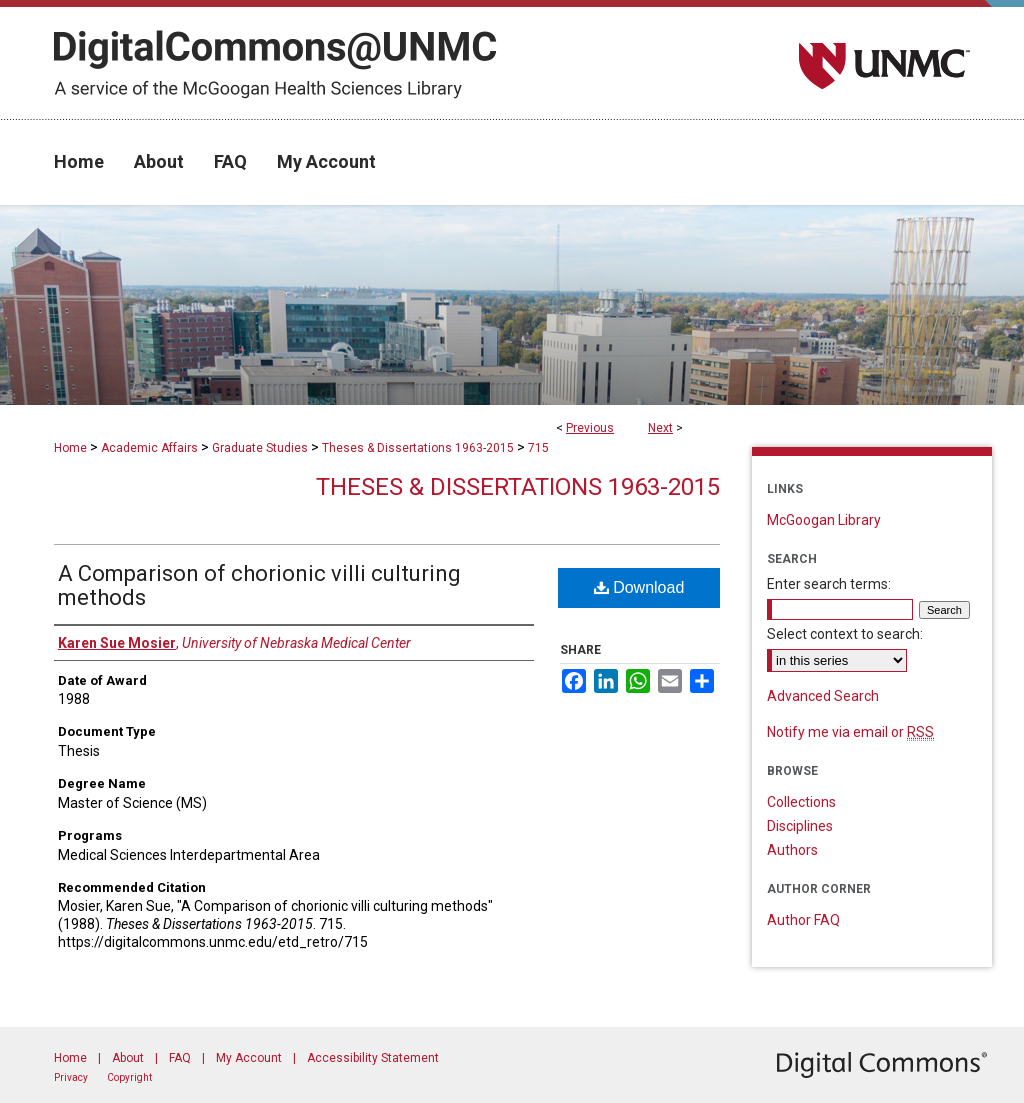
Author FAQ (803, 920)
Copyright (129, 1077)
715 (538, 448)
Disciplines (800, 826)
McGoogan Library (824, 520)
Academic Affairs (149, 448)
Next (660, 428)
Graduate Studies (260, 448)
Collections (801, 802)
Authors (792, 850)
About (128, 1058)
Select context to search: (845, 634)
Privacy (71, 1077)
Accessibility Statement (373, 1058)
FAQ (180, 1058)
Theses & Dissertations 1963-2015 (418, 448)
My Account (249, 1058)
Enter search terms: (829, 584)
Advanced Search (823, 696)
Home (70, 448)
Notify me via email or (850, 732)
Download (639, 587)
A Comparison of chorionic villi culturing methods (259, 585)
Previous (590, 428)
